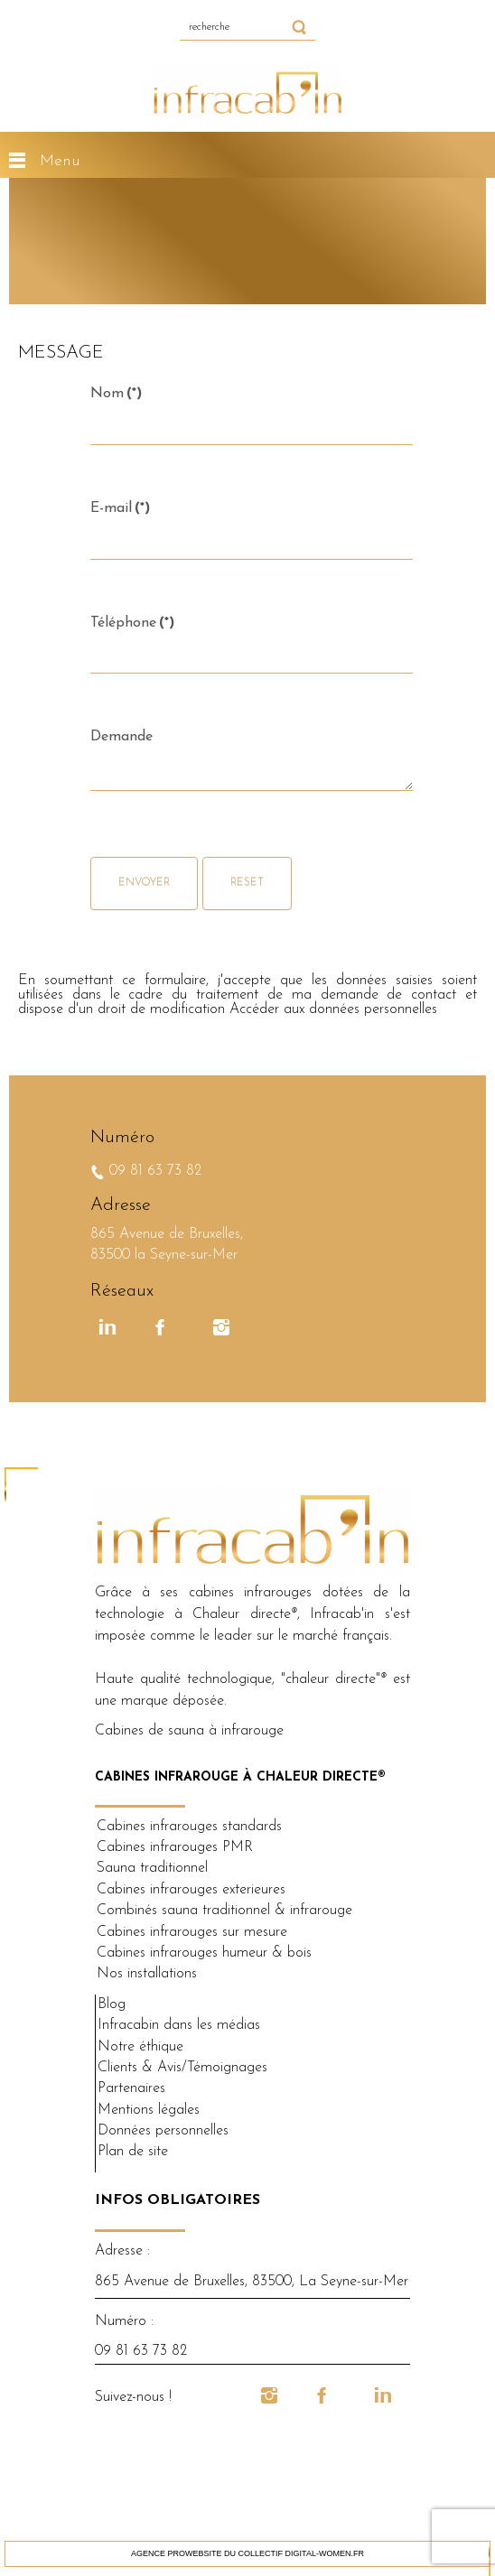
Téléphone (132, 623)
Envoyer (144, 883)
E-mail (120, 508)
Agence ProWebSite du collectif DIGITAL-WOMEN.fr (247, 2553)
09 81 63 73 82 (153, 1171)
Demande (121, 737)
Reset (247, 883)
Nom (116, 393)
